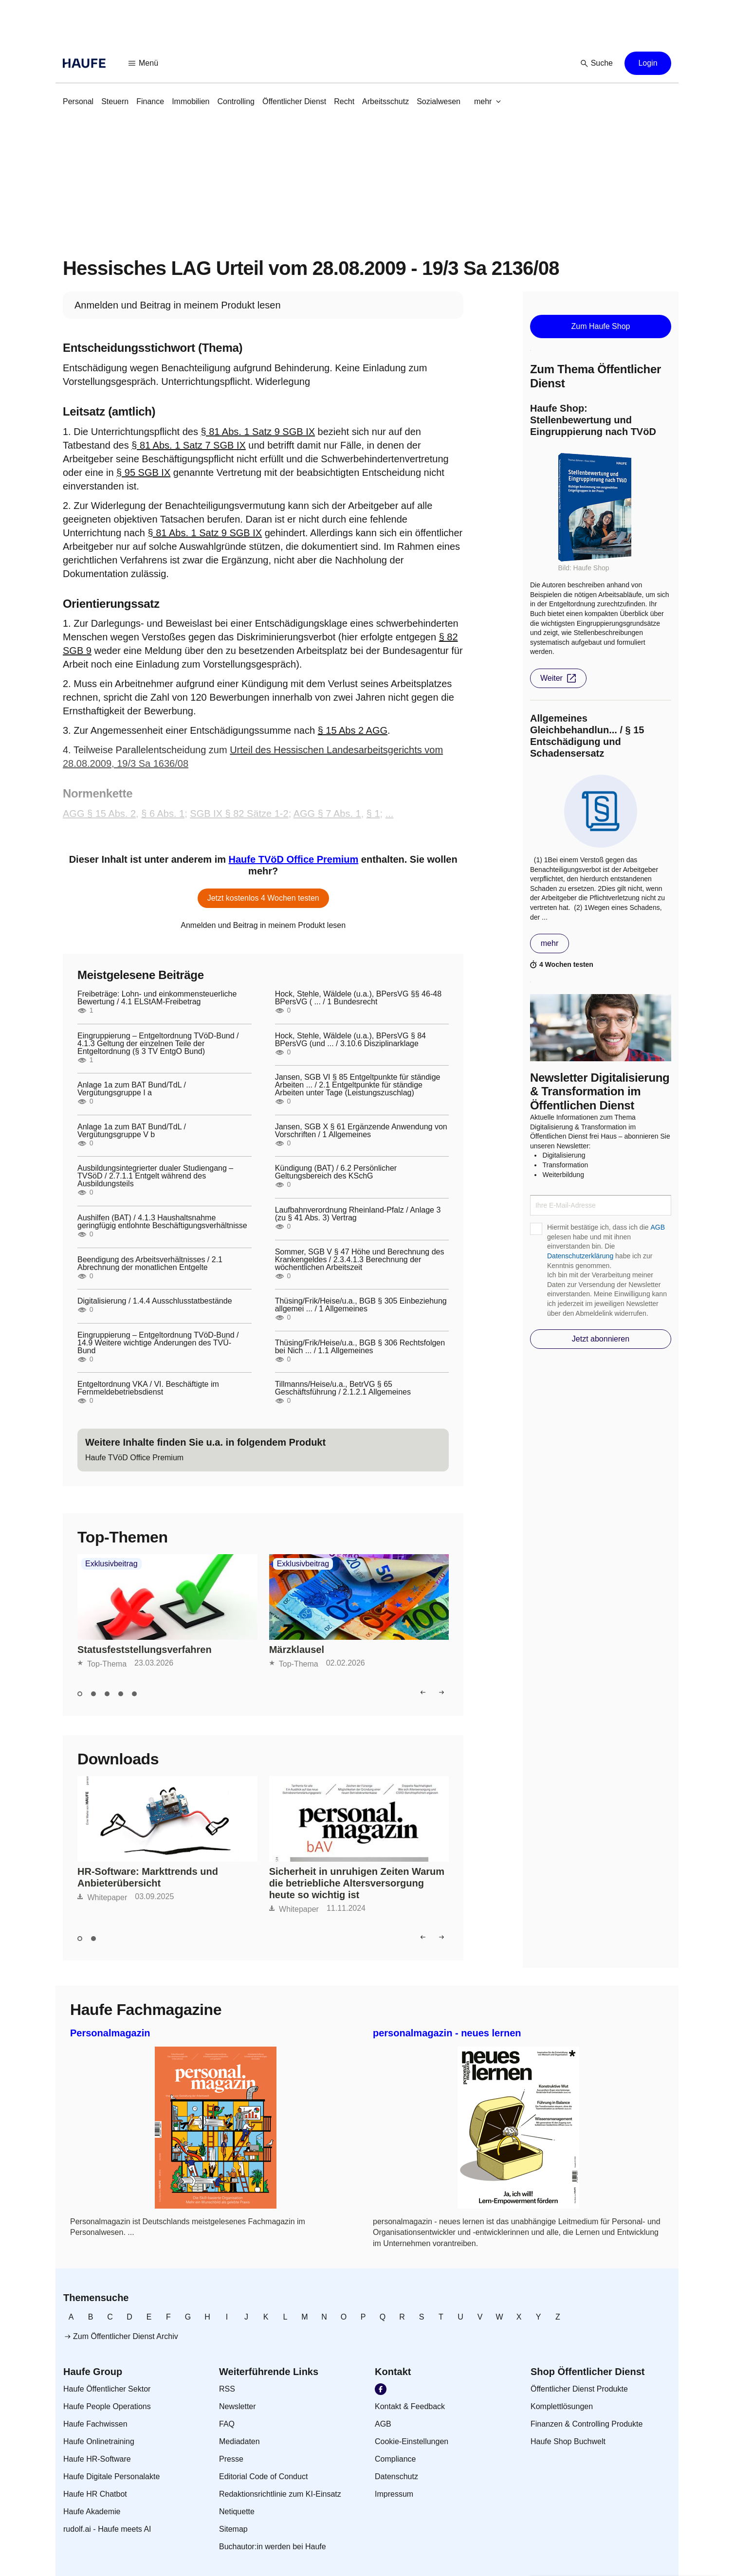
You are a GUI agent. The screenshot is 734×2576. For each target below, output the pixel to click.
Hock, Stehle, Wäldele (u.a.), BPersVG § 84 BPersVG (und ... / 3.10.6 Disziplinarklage (350, 1040)
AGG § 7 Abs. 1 (327, 813)
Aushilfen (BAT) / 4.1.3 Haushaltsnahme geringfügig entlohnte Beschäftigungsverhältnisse (162, 1222)
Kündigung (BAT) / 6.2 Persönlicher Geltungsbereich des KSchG (336, 1172)
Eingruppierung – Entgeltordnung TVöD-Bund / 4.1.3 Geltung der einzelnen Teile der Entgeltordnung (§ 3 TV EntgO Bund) (158, 1043)
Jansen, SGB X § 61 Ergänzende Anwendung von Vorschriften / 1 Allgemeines (361, 1131)
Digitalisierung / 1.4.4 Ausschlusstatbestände (154, 1301)
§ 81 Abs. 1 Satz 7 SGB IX (188, 445)
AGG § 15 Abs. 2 (99, 813)
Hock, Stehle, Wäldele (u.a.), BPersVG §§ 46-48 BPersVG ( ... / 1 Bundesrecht (358, 998)
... (389, 813)
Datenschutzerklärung (580, 1256)
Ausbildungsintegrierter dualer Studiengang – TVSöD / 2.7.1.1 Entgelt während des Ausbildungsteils (155, 1176)
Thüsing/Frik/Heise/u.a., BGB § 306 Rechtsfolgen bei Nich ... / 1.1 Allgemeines (360, 1347)
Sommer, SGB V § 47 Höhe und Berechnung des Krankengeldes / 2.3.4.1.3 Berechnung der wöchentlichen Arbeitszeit (359, 1259)
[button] (143, 63)
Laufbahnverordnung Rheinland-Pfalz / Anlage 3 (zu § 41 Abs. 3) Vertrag (358, 1214)
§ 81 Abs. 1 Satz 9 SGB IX (258, 431)
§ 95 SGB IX (143, 472)
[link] (78, 101)
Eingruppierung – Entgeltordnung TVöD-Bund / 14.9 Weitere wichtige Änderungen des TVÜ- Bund (158, 1343)
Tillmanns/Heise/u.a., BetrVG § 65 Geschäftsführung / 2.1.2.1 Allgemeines (343, 1388)
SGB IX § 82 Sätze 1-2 (239, 813)
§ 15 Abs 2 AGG (352, 730)
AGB (657, 1227)
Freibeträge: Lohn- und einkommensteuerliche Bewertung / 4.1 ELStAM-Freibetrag (157, 998)
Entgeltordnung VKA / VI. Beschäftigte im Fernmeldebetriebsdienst (148, 1388)
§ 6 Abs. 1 (162, 813)
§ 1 (373, 813)
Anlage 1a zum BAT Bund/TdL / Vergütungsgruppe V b (131, 1131)
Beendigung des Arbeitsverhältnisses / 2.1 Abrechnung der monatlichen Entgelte (149, 1263)
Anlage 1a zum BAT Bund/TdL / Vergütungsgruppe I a (131, 1089)
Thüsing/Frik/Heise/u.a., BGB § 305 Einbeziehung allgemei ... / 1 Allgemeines (361, 1305)
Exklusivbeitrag (111, 1564)
